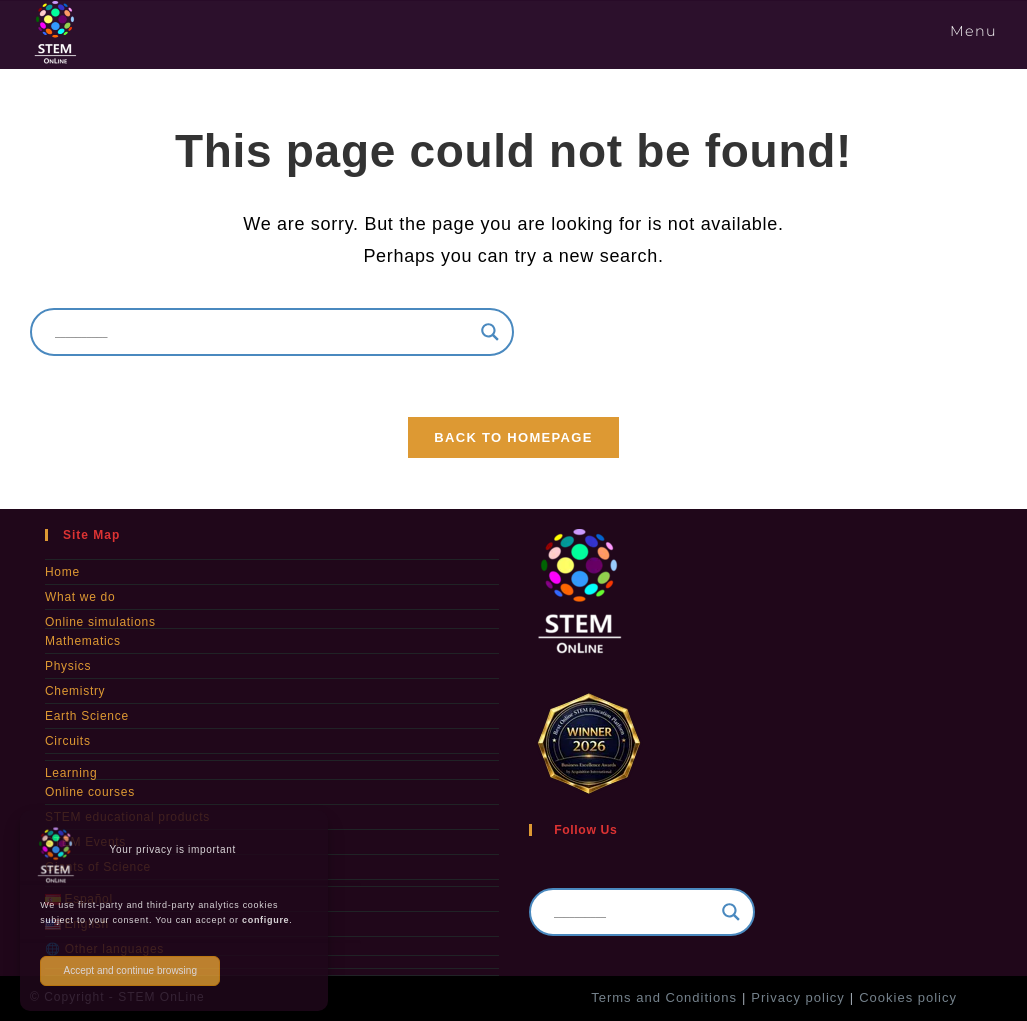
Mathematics (83, 641)
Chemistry (75, 691)
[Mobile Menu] (970, 31)
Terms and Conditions (664, 997)
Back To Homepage (513, 437)
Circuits (68, 741)
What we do (80, 597)
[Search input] (263, 332)
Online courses (90, 792)
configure (265, 920)
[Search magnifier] (490, 332)
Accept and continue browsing (130, 970)
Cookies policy (908, 997)
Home (62, 572)
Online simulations (100, 622)
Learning (71, 773)
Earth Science (87, 716)
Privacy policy (797, 997)
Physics (68, 666)
